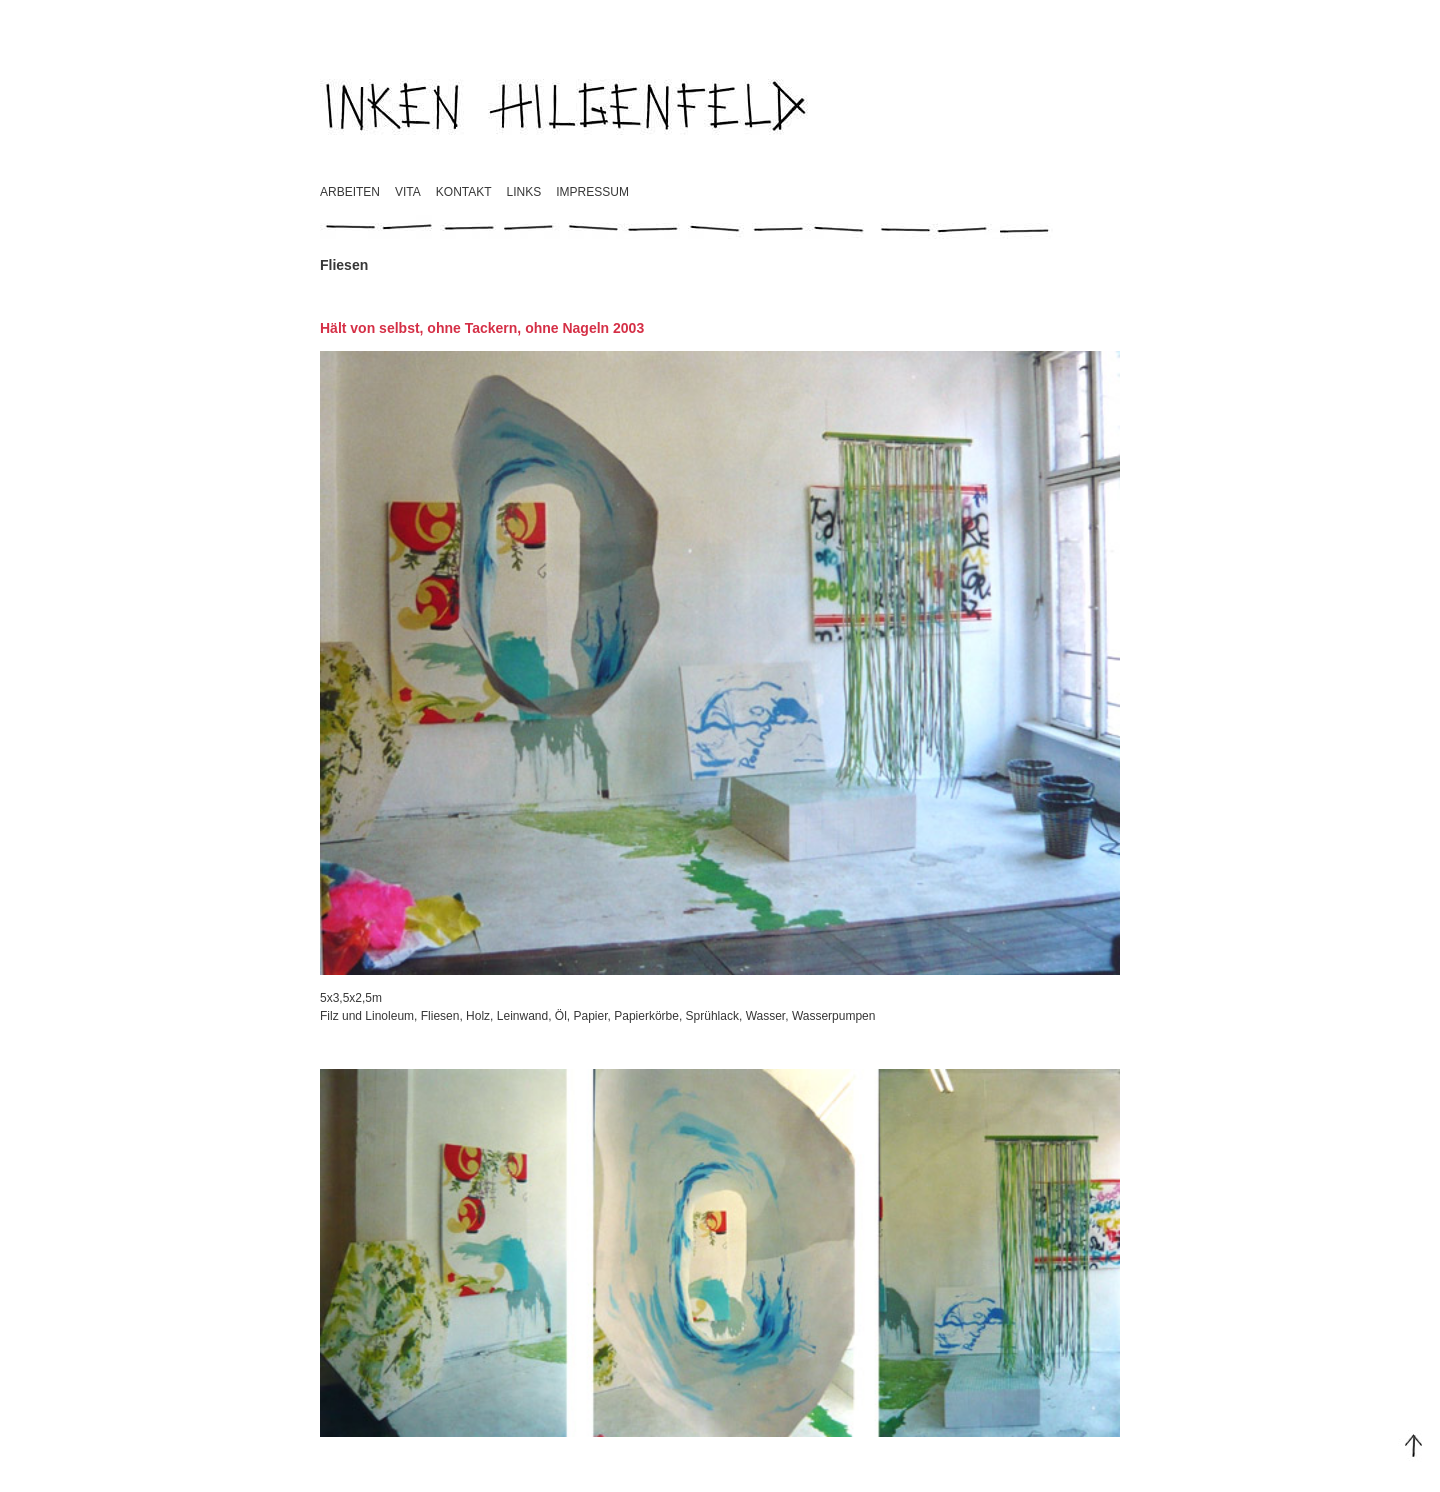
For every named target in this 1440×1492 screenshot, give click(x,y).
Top (1414, 1446)
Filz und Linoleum (367, 1016)
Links (524, 192)
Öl (561, 1016)
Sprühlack (712, 1016)
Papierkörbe (646, 1016)
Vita (408, 192)
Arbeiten (350, 192)
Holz (478, 1016)
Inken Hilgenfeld (567, 105)
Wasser (766, 1016)
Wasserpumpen (834, 1016)
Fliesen (440, 1016)
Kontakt (464, 192)
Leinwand (522, 1016)
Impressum (592, 192)
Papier (591, 1016)
